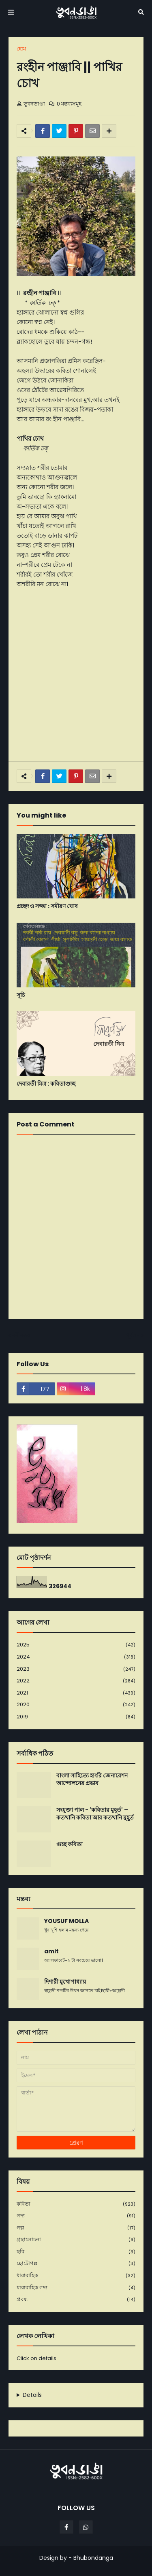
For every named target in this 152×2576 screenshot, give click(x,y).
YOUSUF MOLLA (66, 1921)
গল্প (76, 2228)
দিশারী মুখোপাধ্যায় (65, 1982)
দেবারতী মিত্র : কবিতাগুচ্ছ (46, 1084)
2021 (76, 1693)
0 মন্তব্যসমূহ (69, 104)
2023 (76, 1669)
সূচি (21, 995)
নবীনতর (21, 1335)
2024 (76, 1657)
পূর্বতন (133, 1335)
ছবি (76, 2252)
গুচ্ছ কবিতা (69, 1844)
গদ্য (76, 2216)
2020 (76, 1705)
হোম (21, 49)
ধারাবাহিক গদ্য (76, 2288)
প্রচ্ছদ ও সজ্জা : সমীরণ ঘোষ (47, 906)
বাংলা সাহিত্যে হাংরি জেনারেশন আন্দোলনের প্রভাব (92, 1780)
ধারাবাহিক (76, 2276)
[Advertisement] (76, 675)
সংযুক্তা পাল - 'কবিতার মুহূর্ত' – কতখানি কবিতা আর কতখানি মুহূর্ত (95, 1814)
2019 (76, 1717)
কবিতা (76, 2204)
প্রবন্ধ (76, 2299)
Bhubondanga (93, 2558)
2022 (76, 1681)
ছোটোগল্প (76, 2263)
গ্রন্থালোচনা (76, 2240)
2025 (76, 1645)
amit (51, 1951)
